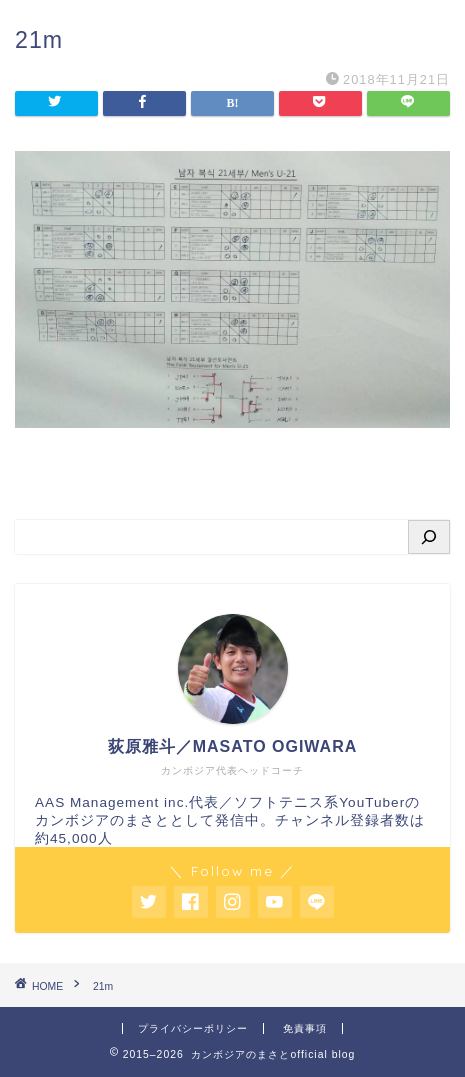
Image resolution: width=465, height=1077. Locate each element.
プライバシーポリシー (193, 1028)
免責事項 (305, 1028)
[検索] (429, 537)
